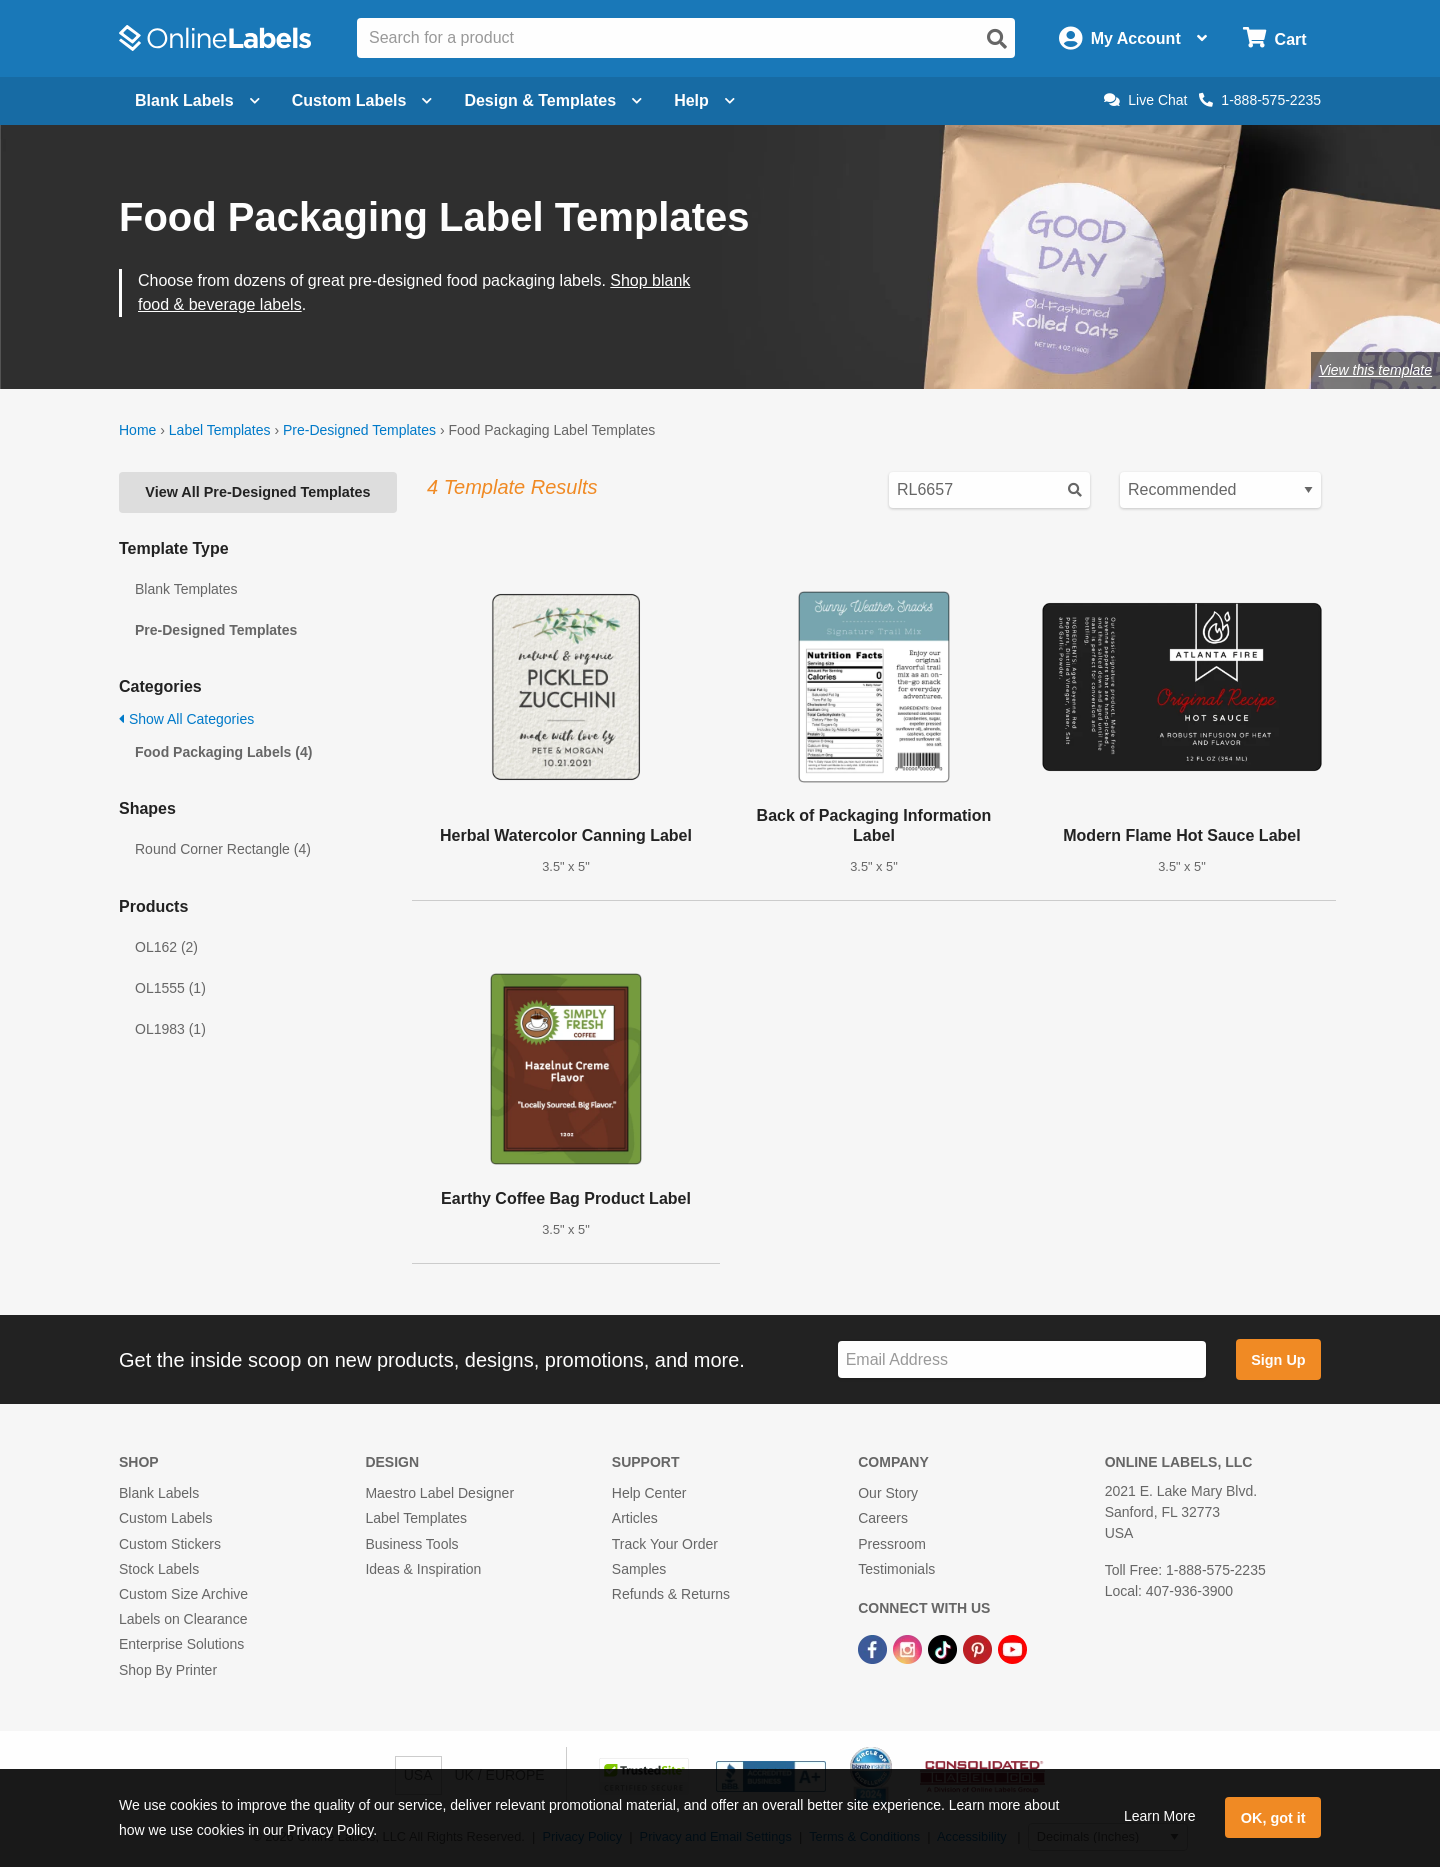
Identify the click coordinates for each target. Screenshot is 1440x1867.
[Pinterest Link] (979, 1648)
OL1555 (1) (170, 988)
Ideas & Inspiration (423, 1569)
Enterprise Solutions (181, 1644)
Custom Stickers (170, 1544)
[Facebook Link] (874, 1648)
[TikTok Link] (944, 1648)
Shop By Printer (168, 1670)
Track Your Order (665, 1544)
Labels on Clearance (183, 1619)
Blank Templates (186, 589)
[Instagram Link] (909, 1648)
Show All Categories (186, 719)
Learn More (1160, 1816)
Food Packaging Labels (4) (223, 752)
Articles (635, 1518)
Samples (639, 1569)
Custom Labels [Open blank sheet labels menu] (362, 100)
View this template (1375, 370)
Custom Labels (165, 1518)
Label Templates (220, 430)
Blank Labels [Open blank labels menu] (197, 100)
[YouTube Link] (1012, 1648)
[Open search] (997, 39)
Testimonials (896, 1569)
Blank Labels (159, 1493)
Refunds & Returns (671, 1594)
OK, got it (1273, 1818)
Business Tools (411, 1544)
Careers (883, 1518)
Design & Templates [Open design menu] (553, 100)
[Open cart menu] (1274, 38)
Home (137, 430)
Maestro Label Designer (439, 1493)
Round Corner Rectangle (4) (223, 849)
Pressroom (892, 1544)
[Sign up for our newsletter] (1022, 1359)
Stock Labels (159, 1569)
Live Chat (1145, 100)
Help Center (649, 1493)
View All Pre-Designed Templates (257, 492)
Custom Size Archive (183, 1594)
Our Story (888, 1493)
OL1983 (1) (170, 1029)
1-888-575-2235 (1260, 100)
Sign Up (1278, 1360)
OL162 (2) (166, 947)
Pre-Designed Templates (359, 430)
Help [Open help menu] (704, 100)
